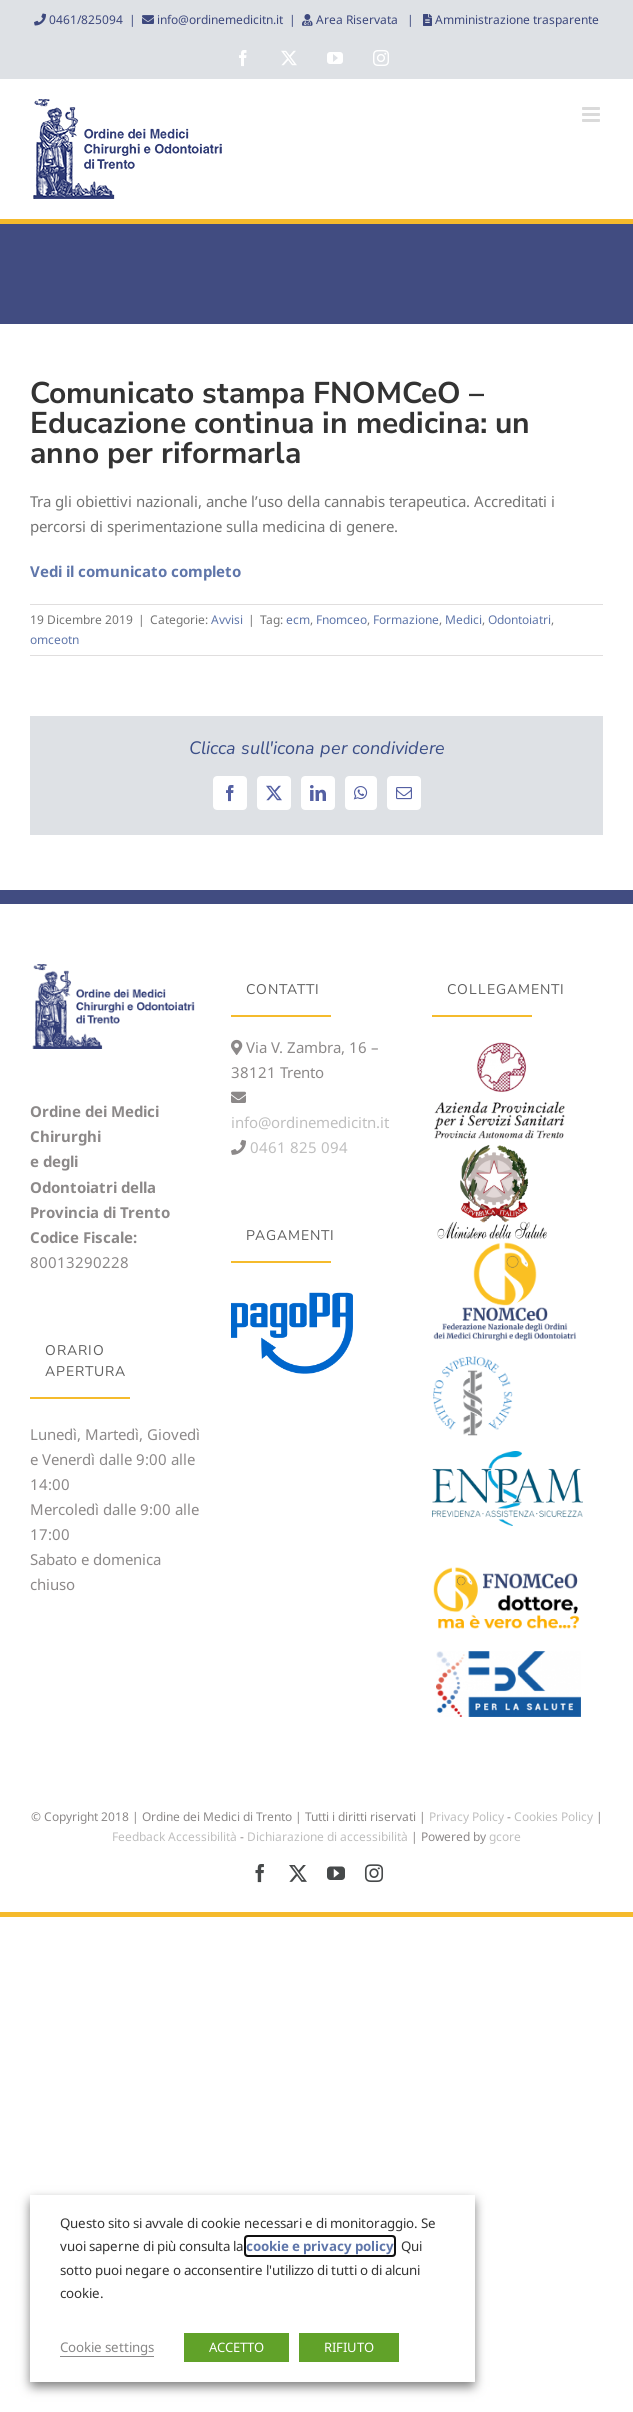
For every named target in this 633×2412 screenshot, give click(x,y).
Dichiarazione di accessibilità (327, 1836)
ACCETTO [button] (236, 2347)
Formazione (406, 619)
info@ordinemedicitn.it (218, 19)
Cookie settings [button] (107, 2347)
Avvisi (227, 619)
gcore (505, 1836)
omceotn (54, 639)
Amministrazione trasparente (515, 19)
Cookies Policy (553, 1816)
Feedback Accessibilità (174, 1836)
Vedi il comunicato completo (135, 571)
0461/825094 (84, 19)
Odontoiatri (519, 619)
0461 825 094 (297, 1147)
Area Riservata (357, 19)
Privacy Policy (466, 1816)
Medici (463, 619)
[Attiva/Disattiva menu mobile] (592, 114)
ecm (298, 619)
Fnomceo (341, 619)
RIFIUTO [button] (349, 2347)
